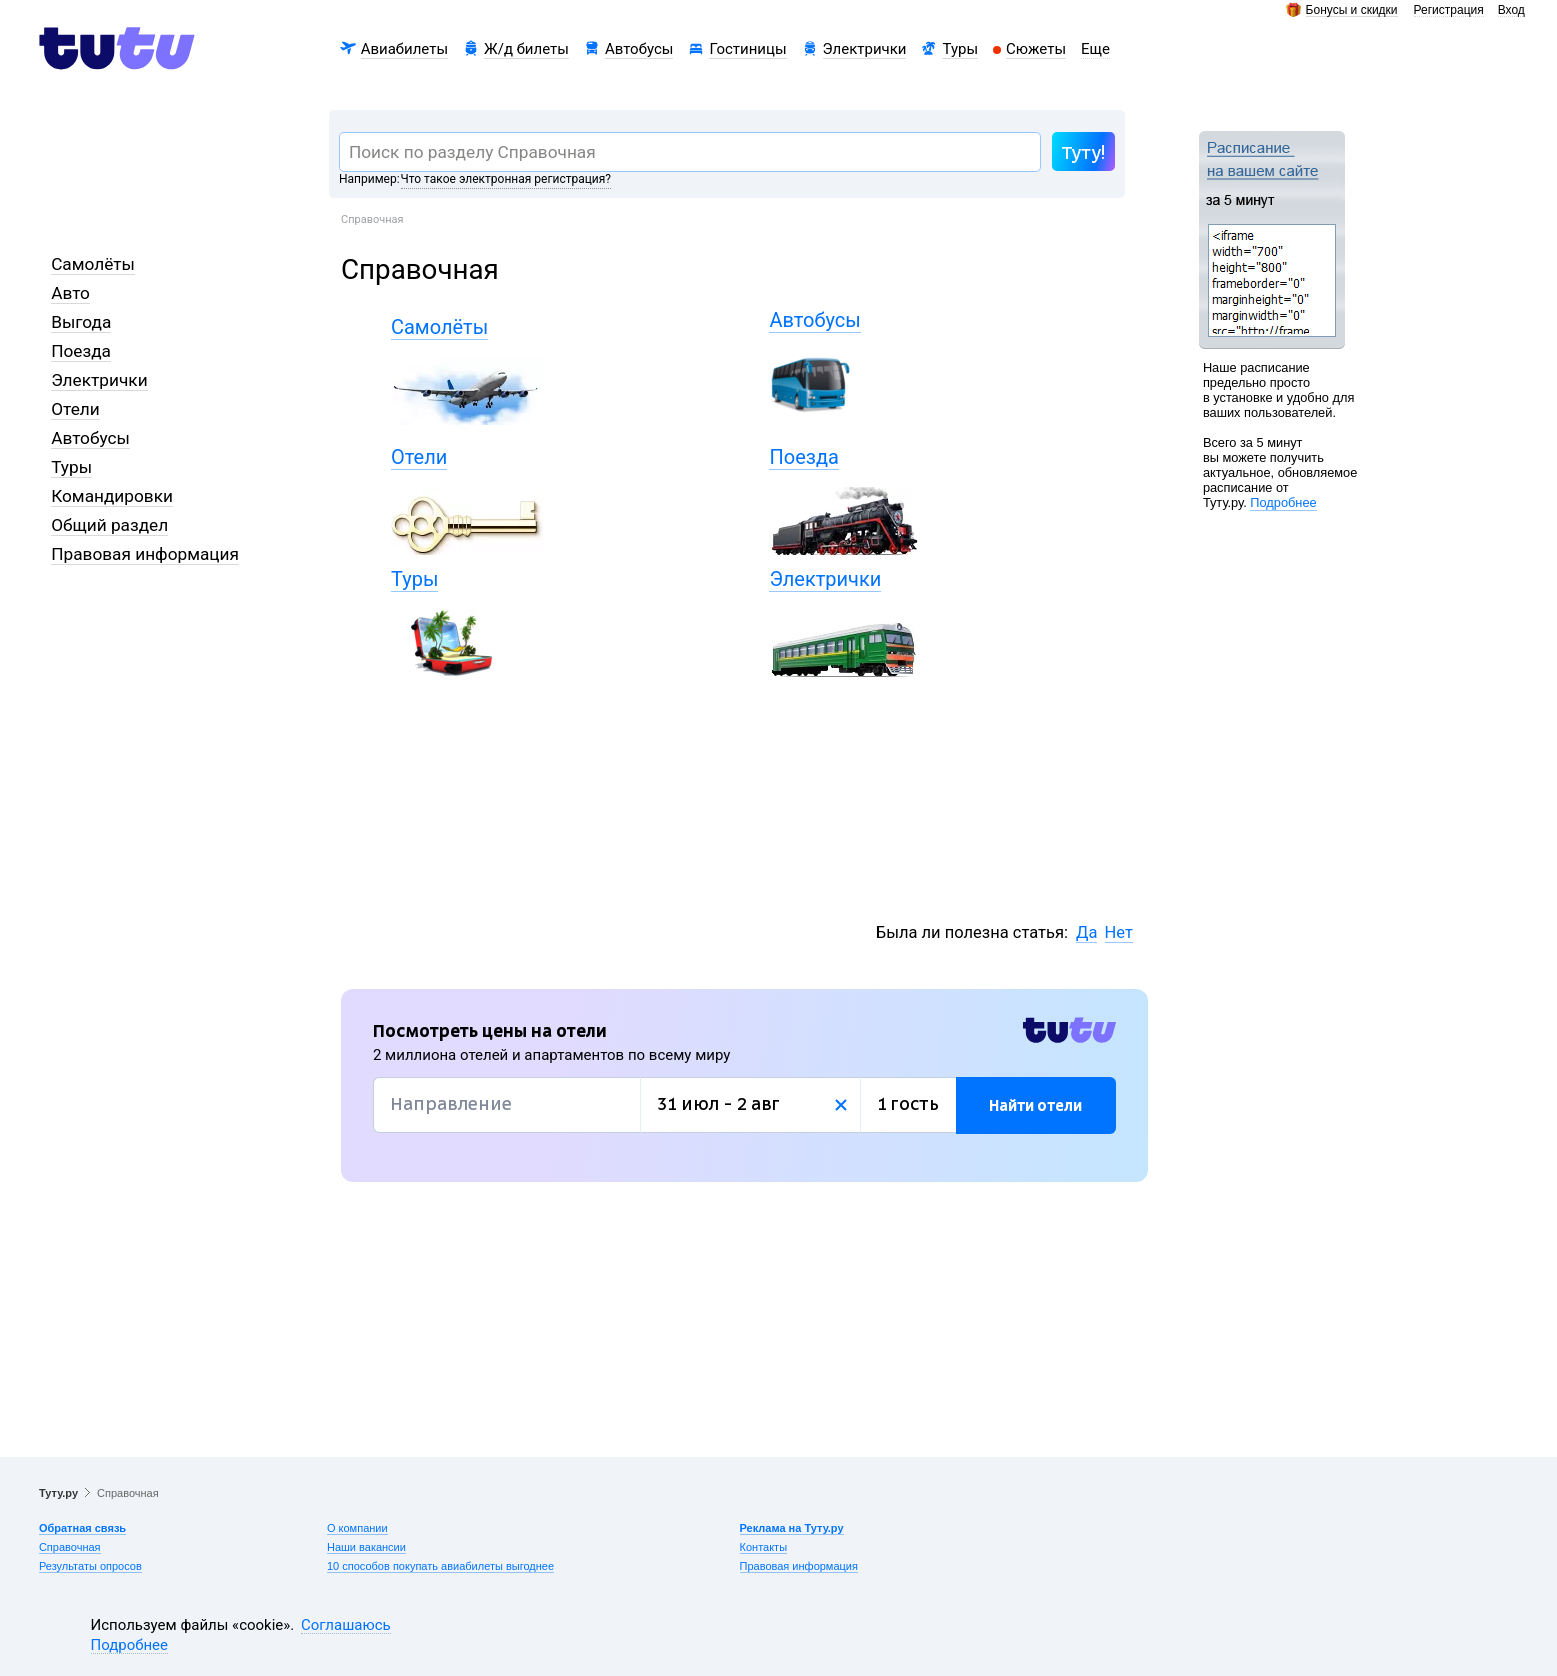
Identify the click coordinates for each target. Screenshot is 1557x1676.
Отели (75, 409)
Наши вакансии (366, 1547)
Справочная (70, 1547)
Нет (1119, 932)
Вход (1511, 10)
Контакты (764, 1547)
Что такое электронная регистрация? (506, 179)
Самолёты (93, 264)
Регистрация (1449, 10)
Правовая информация (145, 554)
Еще (1095, 49)
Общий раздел (109, 525)
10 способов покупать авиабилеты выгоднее (440, 1566)
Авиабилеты (404, 49)
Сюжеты (1036, 49)
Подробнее (1283, 502)
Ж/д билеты (526, 49)
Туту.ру (58, 1493)
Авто (70, 293)
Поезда (81, 351)
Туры (960, 49)
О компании (357, 1528)
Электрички (865, 49)
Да (1086, 932)
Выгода (81, 322)
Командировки (112, 496)
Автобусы (639, 49)
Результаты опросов (90, 1566)
